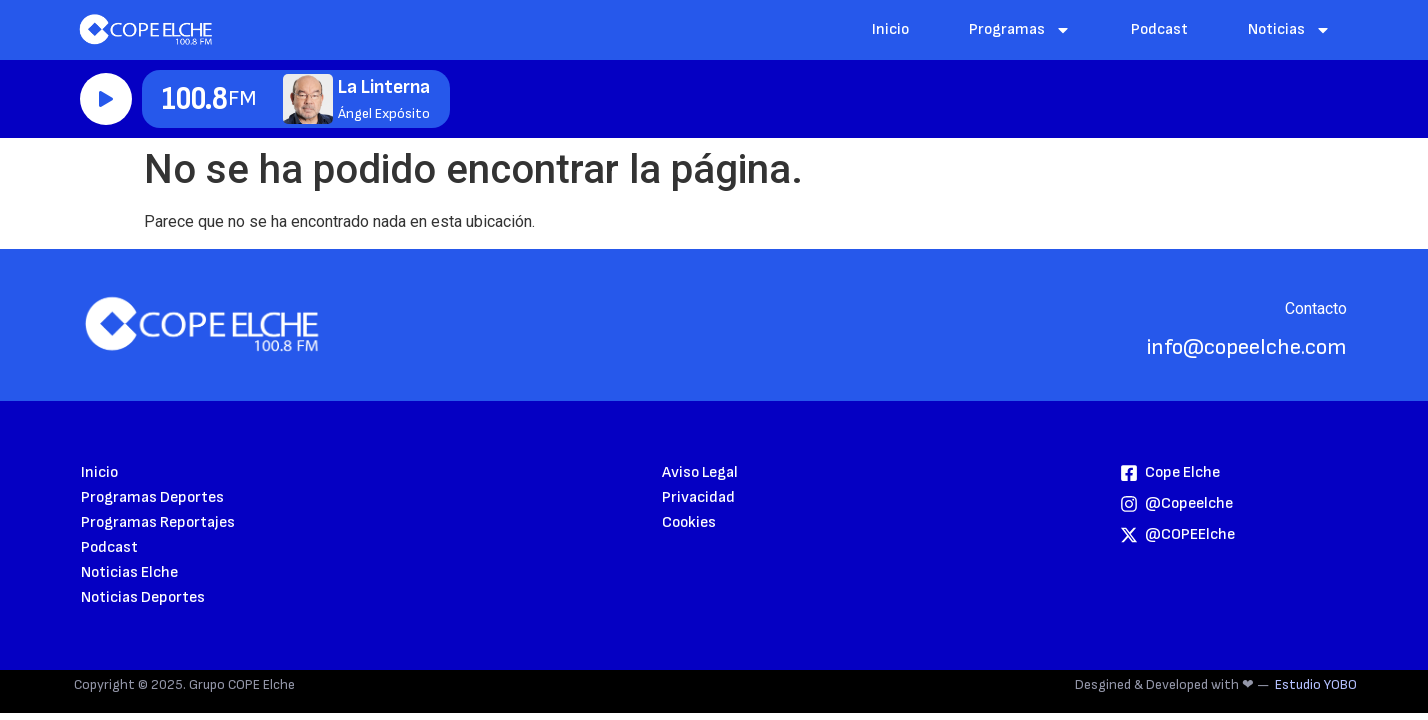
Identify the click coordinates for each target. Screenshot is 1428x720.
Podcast (1159, 29)
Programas (1020, 30)
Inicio (890, 29)
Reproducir (106, 99)
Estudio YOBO (1316, 684)
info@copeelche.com (1247, 347)
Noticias (1289, 30)
